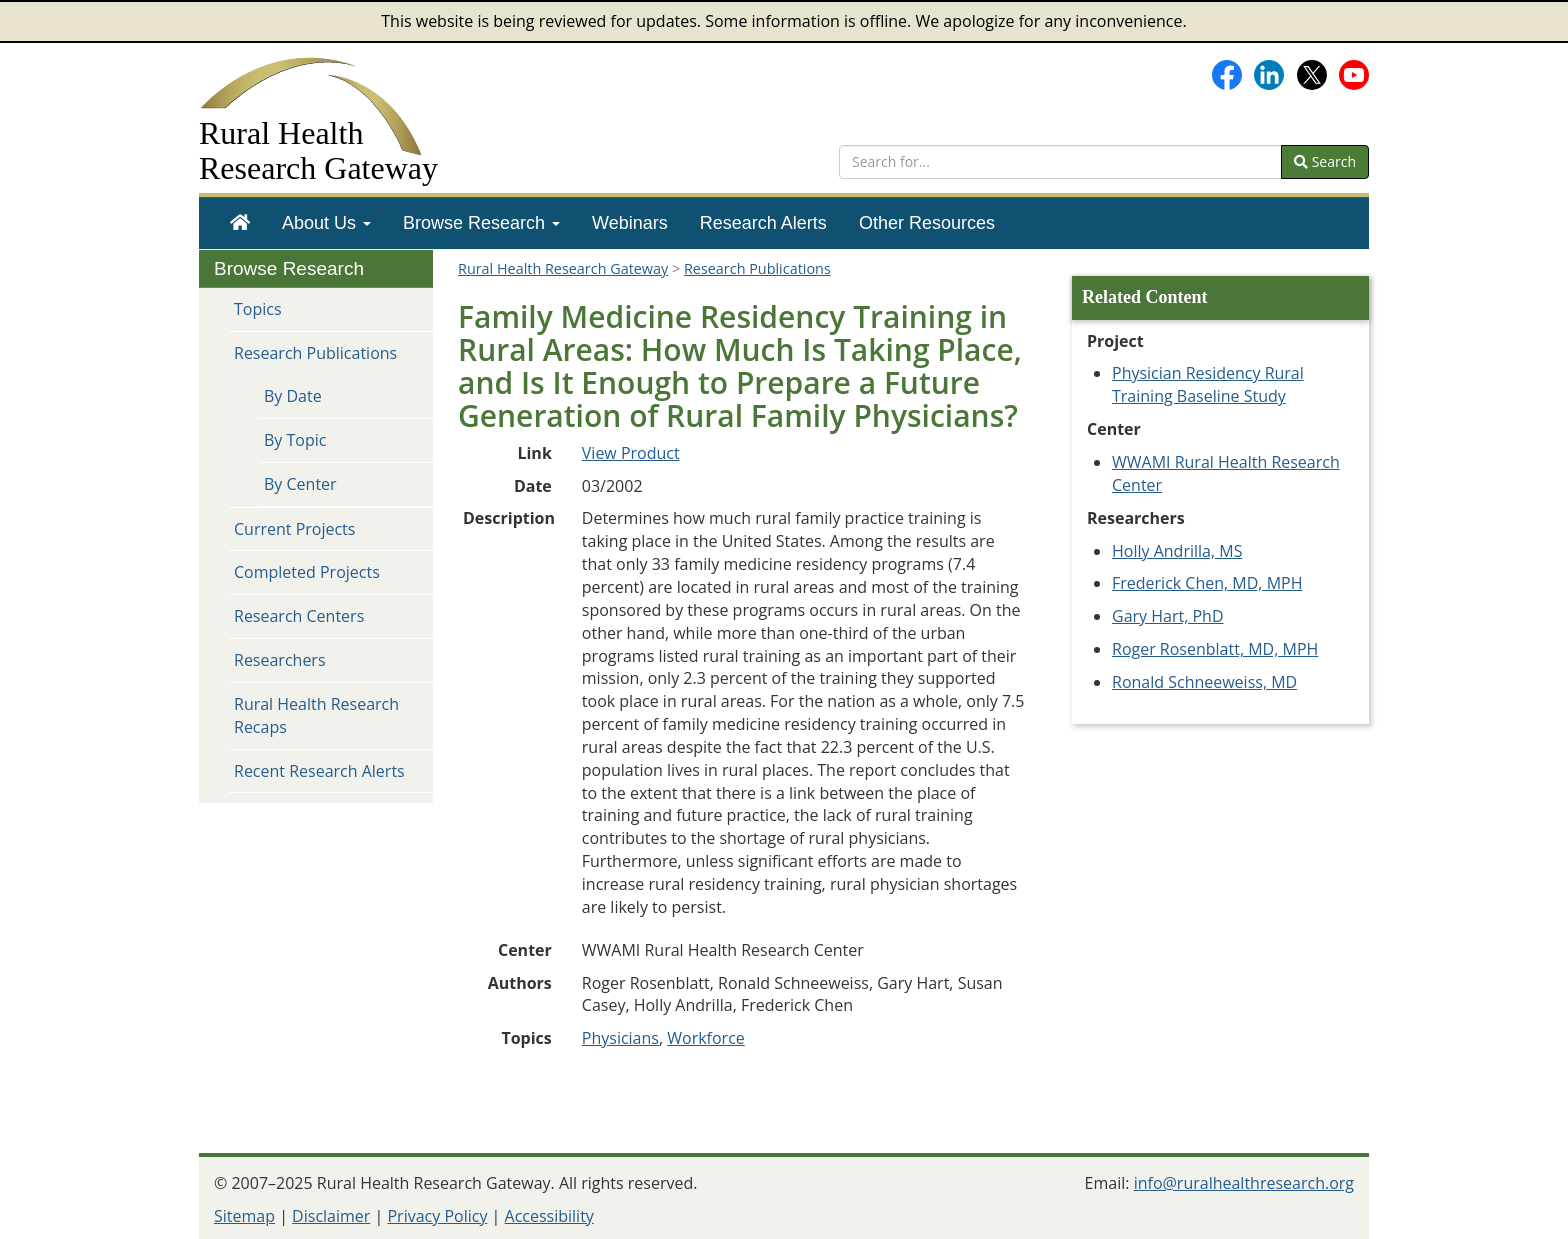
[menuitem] (240, 223)
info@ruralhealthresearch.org (1244, 1183)
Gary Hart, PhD (1168, 616)
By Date (293, 396)
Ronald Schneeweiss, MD (1204, 682)
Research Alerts (763, 223)
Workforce (706, 1038)
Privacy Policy (437, 1216)
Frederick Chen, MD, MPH (1207, 583)
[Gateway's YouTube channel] (1354, 73)
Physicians (620, 1038)
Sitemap (244, 1216)
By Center (300, 484)
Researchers (280, 660)
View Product (631, 453)
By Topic (295, 440)
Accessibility (549, 1216)
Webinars (630, 223)
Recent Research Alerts (319, 771)
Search (1325, 161)
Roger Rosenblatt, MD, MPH (1215, 649)
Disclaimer (331, 1216)
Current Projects (294, 529)
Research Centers (299, 616)
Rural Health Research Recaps (316, 715)
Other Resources (927, 223)
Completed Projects (307, 572)
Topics (258, 309)
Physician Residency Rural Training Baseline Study (1208, 384)
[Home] (240, 223)
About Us (326, 223)
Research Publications (315, 353)
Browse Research (481, 223)
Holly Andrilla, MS (1177, 551)
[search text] (1060, 162)
